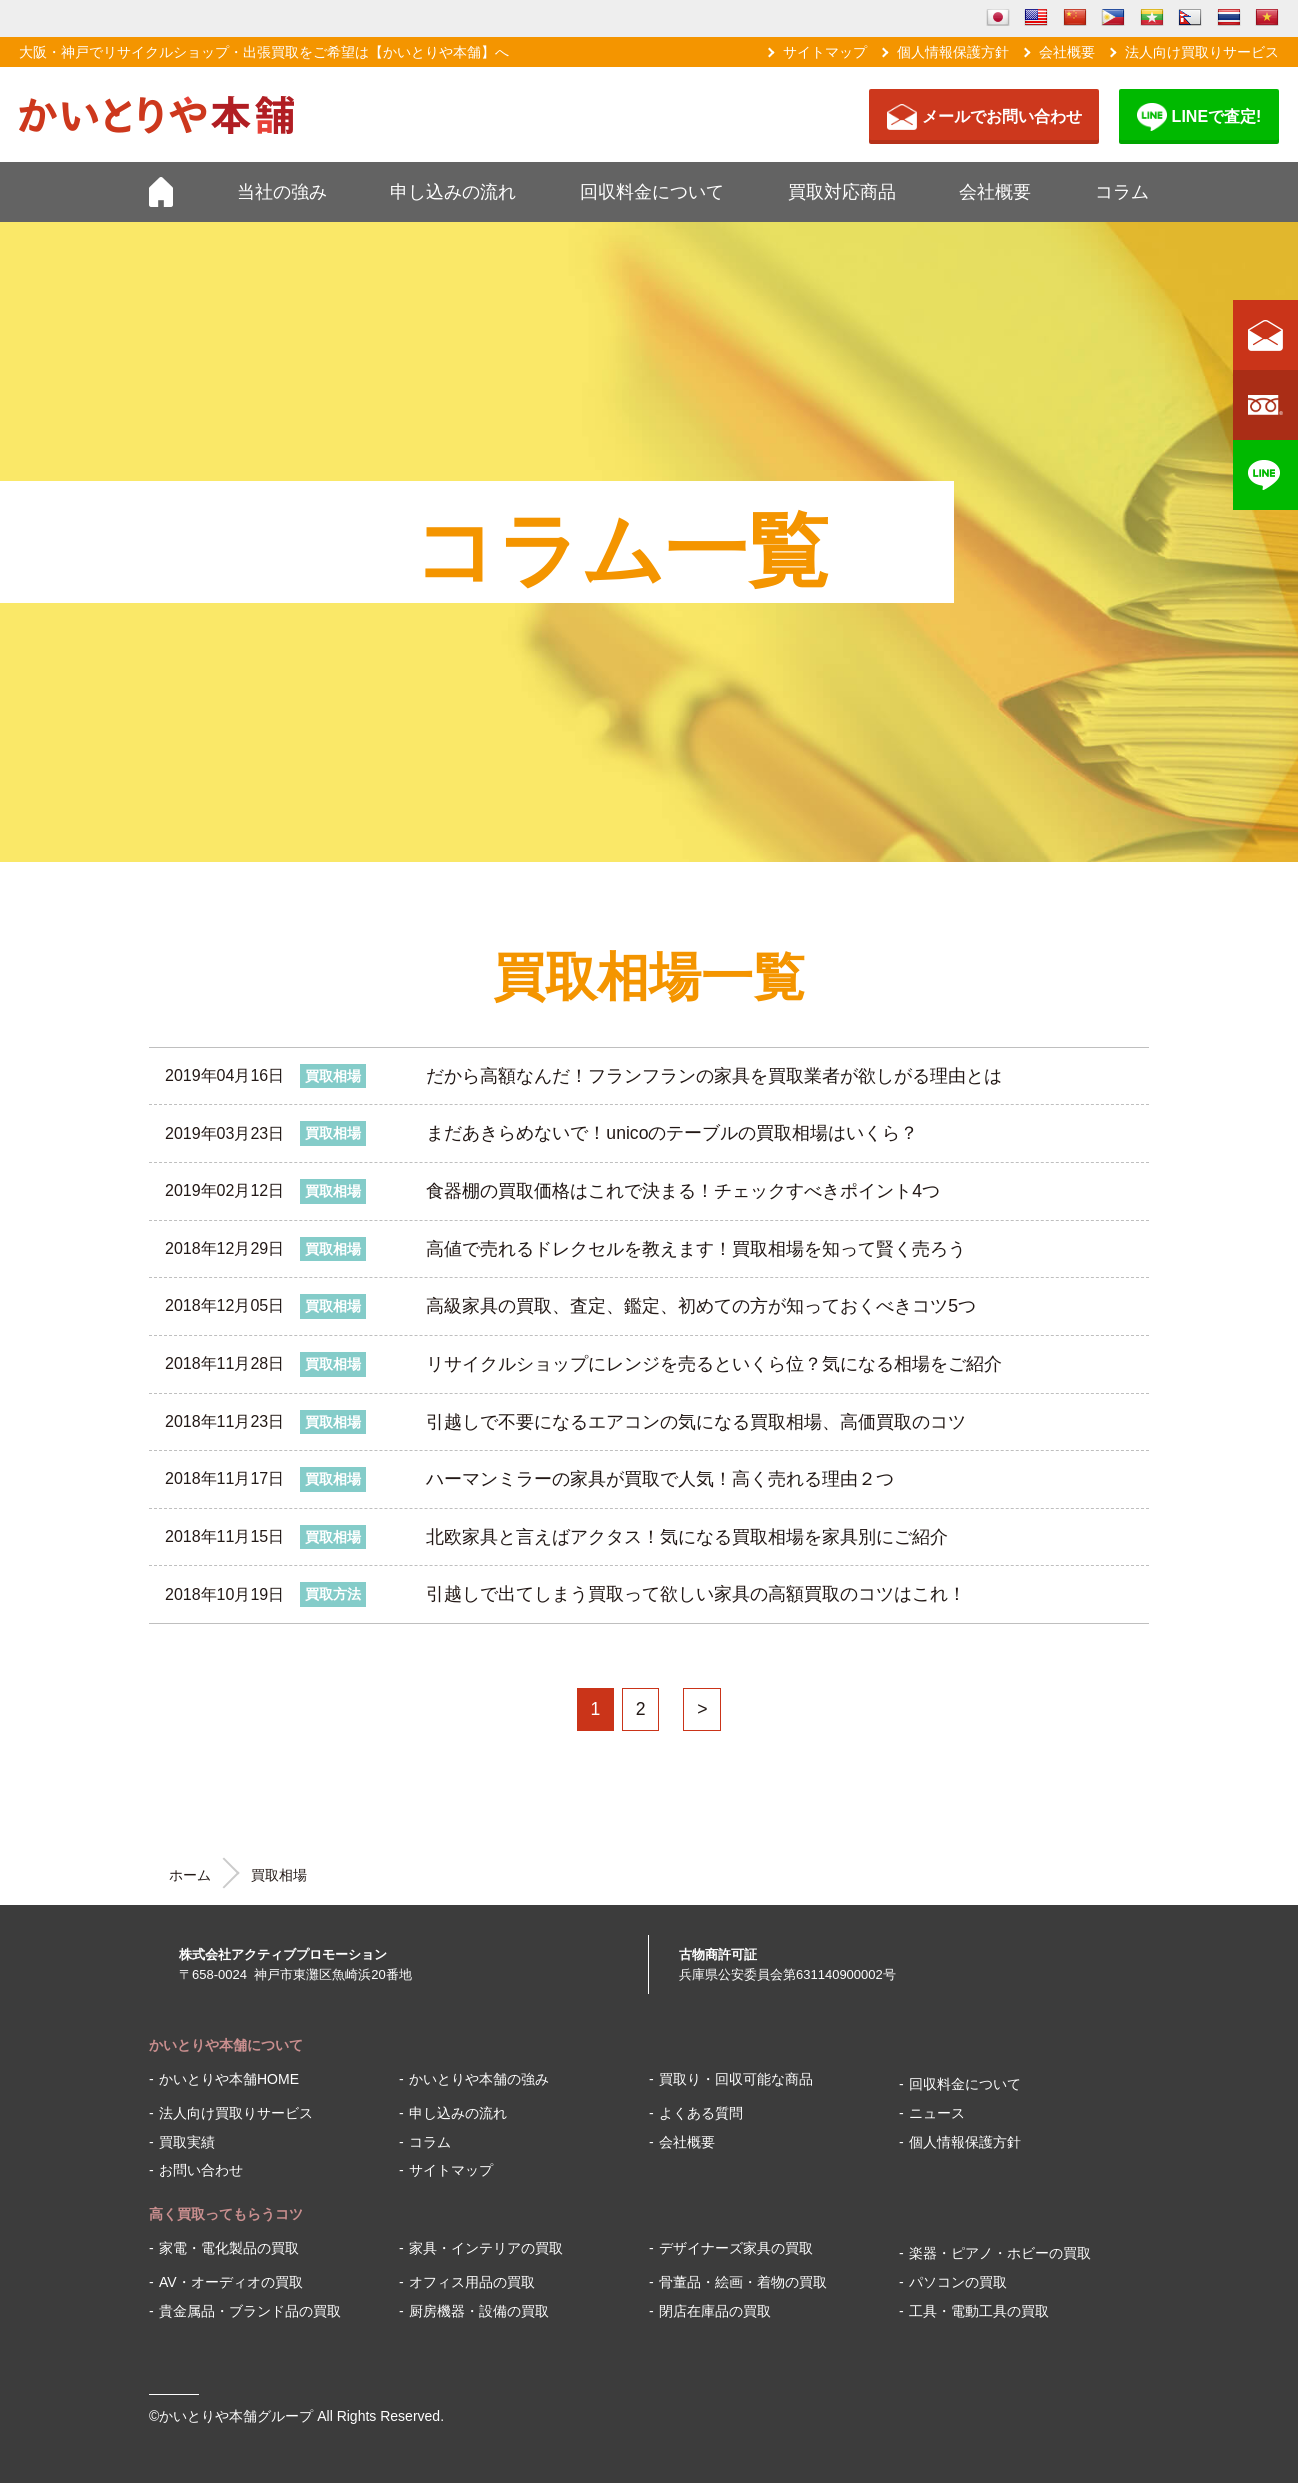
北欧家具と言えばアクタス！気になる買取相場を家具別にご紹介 (687, 1537)
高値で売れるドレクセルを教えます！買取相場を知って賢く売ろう (696, 1249)
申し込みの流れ (453, 192)
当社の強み (282, 192)
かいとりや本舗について (226, 2045)
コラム (1122, 192)
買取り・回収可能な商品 (736, 2079)
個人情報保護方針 (953, 52)
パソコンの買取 (958, 2282)
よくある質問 (701, 2113)
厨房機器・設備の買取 (479, 2311)
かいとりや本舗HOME (229, 2079)
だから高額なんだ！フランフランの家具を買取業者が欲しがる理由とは (714, 1076)
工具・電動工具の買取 (979, 2311)
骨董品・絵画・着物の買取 (743, 2282)
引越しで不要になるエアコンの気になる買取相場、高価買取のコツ (696, 1422)
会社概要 (1067, 52)
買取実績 (187, 2142)
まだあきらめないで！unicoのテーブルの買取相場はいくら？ (672, 1133)
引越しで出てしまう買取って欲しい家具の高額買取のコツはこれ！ (696, 1594)
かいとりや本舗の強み (479, 2079)
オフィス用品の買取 (472, 2282)
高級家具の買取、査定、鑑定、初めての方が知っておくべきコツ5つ (701, 1306)
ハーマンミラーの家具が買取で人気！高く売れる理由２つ (660, 1479)
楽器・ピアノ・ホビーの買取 (1000, 2253)
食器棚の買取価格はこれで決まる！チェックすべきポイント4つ (683, 1191)
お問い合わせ (201, 2170)
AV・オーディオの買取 (231, 2282)
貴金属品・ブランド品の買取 (250, 2311)
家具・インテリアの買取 (486, 2248)
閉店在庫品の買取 (715, 2311)
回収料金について (652, 192)
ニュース (937, 2113)
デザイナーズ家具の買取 (736, 2248)
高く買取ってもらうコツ (226, 2214)
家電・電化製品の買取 (229, 2248)
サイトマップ (825, 52)
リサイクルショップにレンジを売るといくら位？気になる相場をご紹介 (714, 1364)
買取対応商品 (842, 192)
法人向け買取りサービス (1202, 52)
